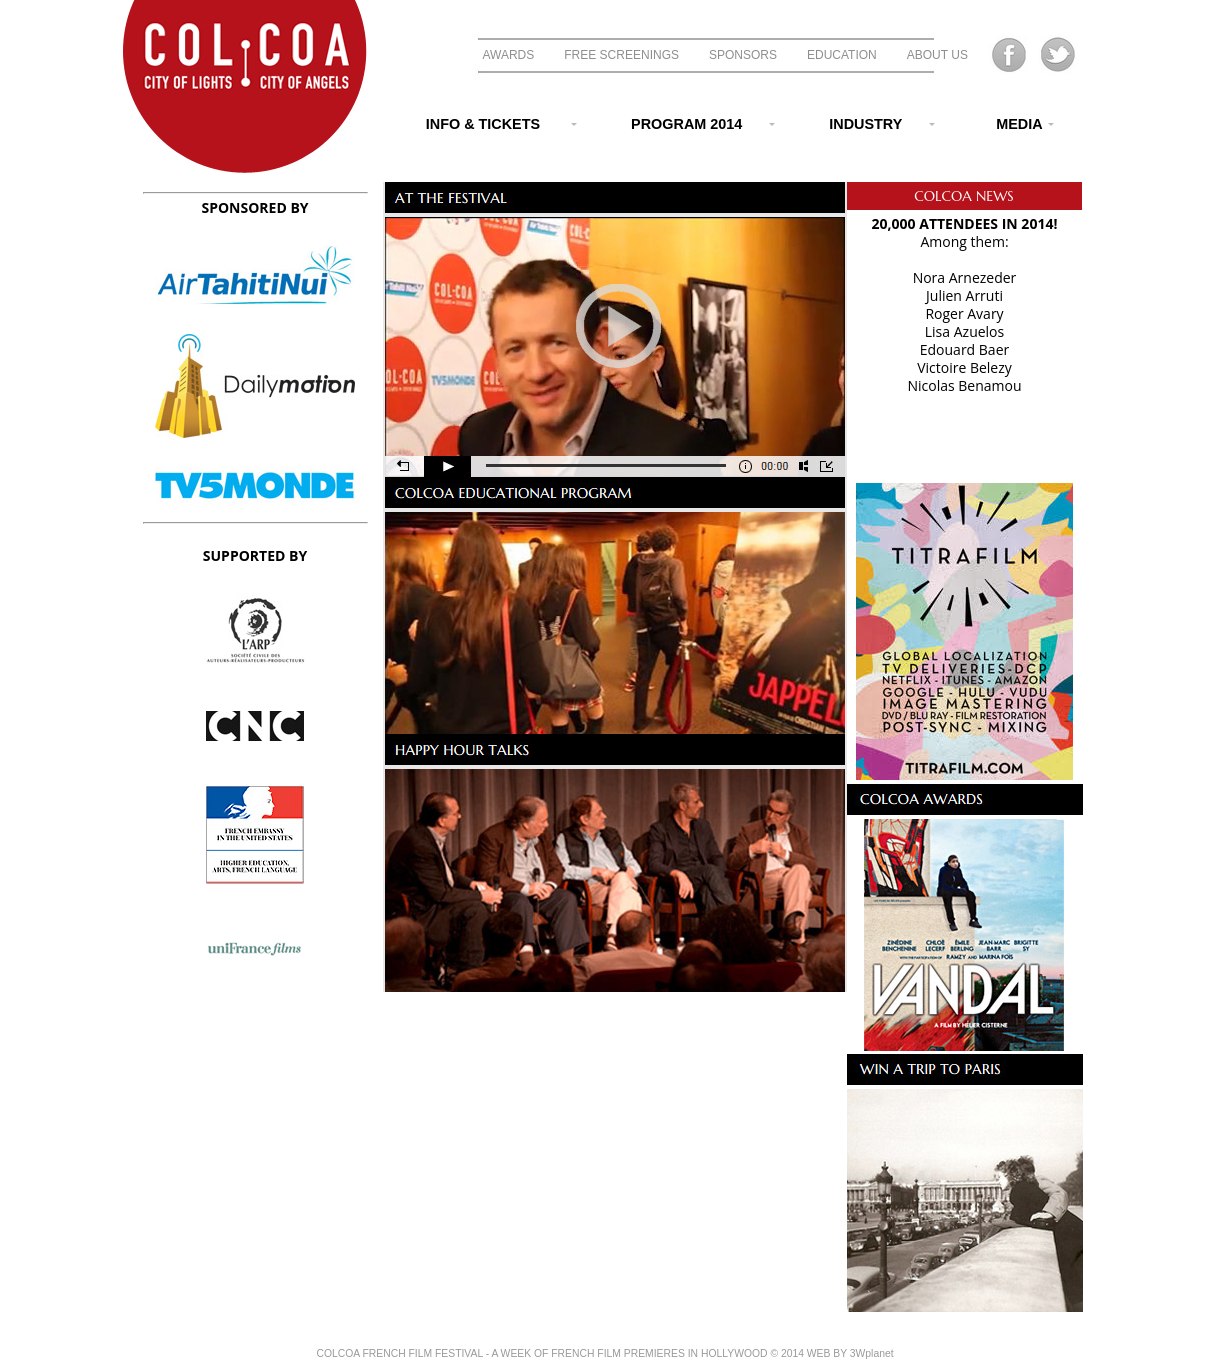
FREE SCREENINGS (621, 55)
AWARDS (509, 55)
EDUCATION (842, 55)
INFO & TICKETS (485, 124)
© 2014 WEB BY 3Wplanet (831, 1353)
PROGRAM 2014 (690, 124)
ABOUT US (937, 55)
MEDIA (1009, 124)
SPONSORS (743, 55)
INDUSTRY (869, 124)
